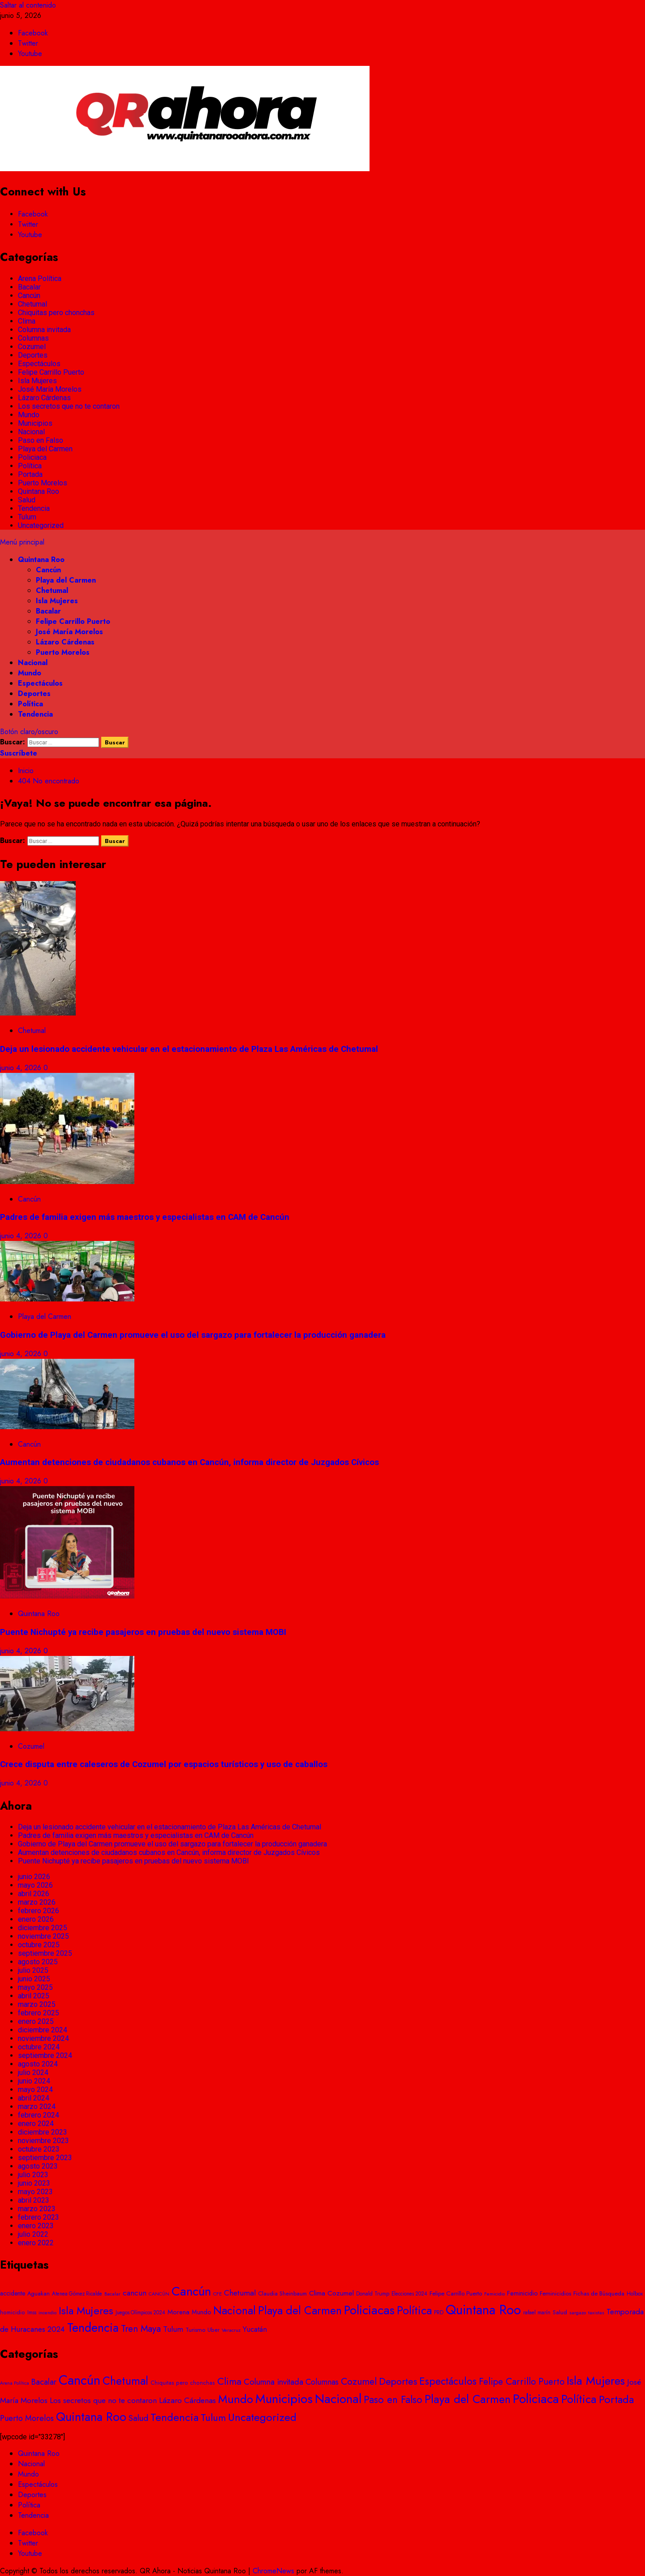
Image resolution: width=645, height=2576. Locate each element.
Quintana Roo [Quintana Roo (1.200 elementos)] (91, 2416)
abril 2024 (33, 2098)
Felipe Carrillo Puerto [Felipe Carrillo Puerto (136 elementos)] (521, 2381)
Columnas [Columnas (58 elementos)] (322, 2382)
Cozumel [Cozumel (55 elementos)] (340, 2293)
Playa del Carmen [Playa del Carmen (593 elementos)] (300, 2310)
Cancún (29, 295)
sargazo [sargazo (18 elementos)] (577, 2312)
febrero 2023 (38, 2217)
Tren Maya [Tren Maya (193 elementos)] (141, 2328)
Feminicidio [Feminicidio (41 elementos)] (522, 2293)
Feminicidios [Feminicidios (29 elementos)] (555, 2293)
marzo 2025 (37, 2004)
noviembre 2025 (43, 1936)
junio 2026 (34, 1876)
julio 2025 (33, 1970)
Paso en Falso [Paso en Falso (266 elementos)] (393, 2399)
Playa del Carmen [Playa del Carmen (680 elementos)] (468, 2399)
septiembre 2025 (45, 1953)
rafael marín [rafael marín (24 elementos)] (536, 2312)
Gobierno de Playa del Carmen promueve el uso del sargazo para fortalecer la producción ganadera (193, 1335)
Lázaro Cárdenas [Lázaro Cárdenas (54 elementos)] (187, 2400)
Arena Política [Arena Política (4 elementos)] (14, 2383)
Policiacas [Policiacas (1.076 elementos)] (369, 2310)
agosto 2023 (38, 2166)
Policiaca (32, 457)
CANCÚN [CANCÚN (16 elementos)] (159, 2294)
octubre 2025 (39, 1945)
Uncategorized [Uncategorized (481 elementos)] (262, 2417)
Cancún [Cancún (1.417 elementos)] (191, 2291)
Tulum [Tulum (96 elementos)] (173, 2329)
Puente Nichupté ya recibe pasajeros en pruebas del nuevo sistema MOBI (143, 1632)
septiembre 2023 (45, 2157)
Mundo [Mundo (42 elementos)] (201, 2312)
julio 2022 (33, 2234)
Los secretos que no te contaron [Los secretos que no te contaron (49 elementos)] (103, 2400)
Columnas (33, 338)
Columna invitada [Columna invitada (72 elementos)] (273, 2382)
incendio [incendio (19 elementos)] (47, 2312)
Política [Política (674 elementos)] (579, 2399)
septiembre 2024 (45, 2055)
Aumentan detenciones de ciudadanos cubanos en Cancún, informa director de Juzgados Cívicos (189, 1462)
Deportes (32, 355)
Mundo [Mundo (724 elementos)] (235, 2399)
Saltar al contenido (28, 5)
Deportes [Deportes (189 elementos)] (398, 2381)
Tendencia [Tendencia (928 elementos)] (93, 2327)
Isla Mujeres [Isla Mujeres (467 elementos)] (86, 2310)
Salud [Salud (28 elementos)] (560, 2312)
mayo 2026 (35, 1885)
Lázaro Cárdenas (44, 397)
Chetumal (32, 304)
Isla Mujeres (37, 380)
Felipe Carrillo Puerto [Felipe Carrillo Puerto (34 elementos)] (456, 2293)
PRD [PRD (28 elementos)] (438, 2312)
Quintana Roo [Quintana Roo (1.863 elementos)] (483, 2309)
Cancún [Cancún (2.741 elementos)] (79, 2380)
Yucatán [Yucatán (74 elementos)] (255, 2329)
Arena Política (39, 278)
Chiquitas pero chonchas (56, 312)
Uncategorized (41, 525)
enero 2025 (36, 2021)
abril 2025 (33, 1996)
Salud (26, 500)
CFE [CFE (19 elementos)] (217, 2293)
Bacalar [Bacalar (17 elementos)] (112, 2293)
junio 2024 (34, 2081)
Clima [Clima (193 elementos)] (229, 2381)
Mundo (28, 415)
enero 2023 (36, 2226)
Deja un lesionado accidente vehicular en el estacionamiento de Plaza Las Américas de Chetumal (189, 1049)
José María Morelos (50, 389)
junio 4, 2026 (21, 1068)
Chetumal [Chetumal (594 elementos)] (125, 2381)
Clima (26, 321)
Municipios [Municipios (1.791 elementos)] (284, 2399)
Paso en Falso (40, 440)
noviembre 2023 (43, 2140)
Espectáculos (39, 363)
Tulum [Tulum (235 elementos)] (213, 2417)
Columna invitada (44, 329)
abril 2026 (33, 1893)
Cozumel (32, 346)
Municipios (35, 423)
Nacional (31, 432)
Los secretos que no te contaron (69, 406)
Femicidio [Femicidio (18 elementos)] (494, 2293)
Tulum (27, 517)
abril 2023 (33, 2200)
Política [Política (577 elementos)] (414, 2310)
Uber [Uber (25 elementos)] (213, 2330)
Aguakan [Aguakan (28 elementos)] (38, 2293)
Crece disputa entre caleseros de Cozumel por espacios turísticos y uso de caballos (163, 1764)
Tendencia (34, 508)
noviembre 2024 (43, 2038)
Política (30, 466)
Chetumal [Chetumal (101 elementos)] (240, 2293)
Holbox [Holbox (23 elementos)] (635, 2294)
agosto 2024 (38, 2064)
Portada (30, 474)
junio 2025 (34, 1979)
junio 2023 (34, 2183)
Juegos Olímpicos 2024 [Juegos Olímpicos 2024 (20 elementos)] (140, 2312)
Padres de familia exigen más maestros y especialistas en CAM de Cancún (144, 1217)
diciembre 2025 (42, 1927)
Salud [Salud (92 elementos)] (138, 2418)
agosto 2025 (38, 1962)
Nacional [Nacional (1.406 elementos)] (338, 2398)
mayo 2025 (35, 1987)
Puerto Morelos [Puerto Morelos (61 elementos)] (27, 2418)
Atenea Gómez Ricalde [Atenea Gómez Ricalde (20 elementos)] (77, 2293)
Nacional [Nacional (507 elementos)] (234, 2310)
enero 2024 (36, 2123)
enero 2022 (36, 2243)
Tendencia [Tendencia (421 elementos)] (174, 2417)
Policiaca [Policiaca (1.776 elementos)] (536, 2399)
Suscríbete (18, 753)
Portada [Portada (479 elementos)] (616, 2399)
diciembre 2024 (42, 2030)
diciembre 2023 (42, 2132)
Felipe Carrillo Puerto (51, 372)
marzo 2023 (37, 2208)
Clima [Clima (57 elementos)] (317, 2293)
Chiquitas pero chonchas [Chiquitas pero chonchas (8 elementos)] (182, 2383)
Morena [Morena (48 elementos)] (178, 2312)
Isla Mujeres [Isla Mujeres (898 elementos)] (596, 2380)
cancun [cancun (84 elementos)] (134, 2292)
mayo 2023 (35, 2191)
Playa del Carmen (45, 449)
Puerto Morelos (42, 483)
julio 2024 (33, 2072)
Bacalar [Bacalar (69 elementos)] (43, 2382)
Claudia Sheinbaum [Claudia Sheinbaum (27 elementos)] (282, 2293)
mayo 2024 (35, 2089)
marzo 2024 (37, 2106)
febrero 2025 (38, 2013)
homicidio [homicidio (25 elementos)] (12, 2312)
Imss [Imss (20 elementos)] (31, 2312)
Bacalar (29, 287)
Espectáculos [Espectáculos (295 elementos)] (448, 2381)
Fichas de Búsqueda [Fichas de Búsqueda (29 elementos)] (598, 2293)
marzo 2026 (37, 1902)
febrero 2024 (38, 2115)
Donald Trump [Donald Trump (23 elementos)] (372, 2294)
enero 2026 (36, 1919)
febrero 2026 (38, 1910)
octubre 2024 (39, 2047)
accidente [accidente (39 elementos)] (12, 2293)
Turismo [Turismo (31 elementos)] (195, 2329)
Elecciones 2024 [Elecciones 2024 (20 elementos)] (409, 2293)
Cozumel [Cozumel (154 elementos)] (359, 2381)
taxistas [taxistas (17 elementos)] (596, 2312)
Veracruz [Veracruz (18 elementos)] (231, 2330)
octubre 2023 (39, 2149)
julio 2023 (33, 2174)
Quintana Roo (38, 491)
